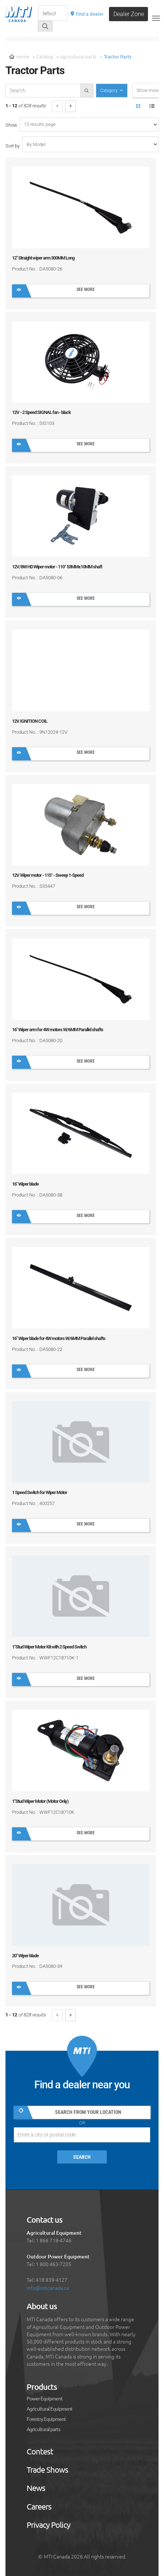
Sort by (12, 146)
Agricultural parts (78, 56)
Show (11, 125)
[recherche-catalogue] (43, 90)
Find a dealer (87, 14)
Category (109, 90)
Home (19, 56)
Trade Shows (47, 2470)
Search (82, 2157)
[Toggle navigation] (156, 18)
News (36, 2488)
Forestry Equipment (46, 2419)
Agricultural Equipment (50, 2408)
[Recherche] (52, 13)
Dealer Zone (128, 14)
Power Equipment (45, 2398)
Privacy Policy (48, 2525)
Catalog (44, 56)
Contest (40, 2452)
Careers (39, 2507)
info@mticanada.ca (48, 2287)
